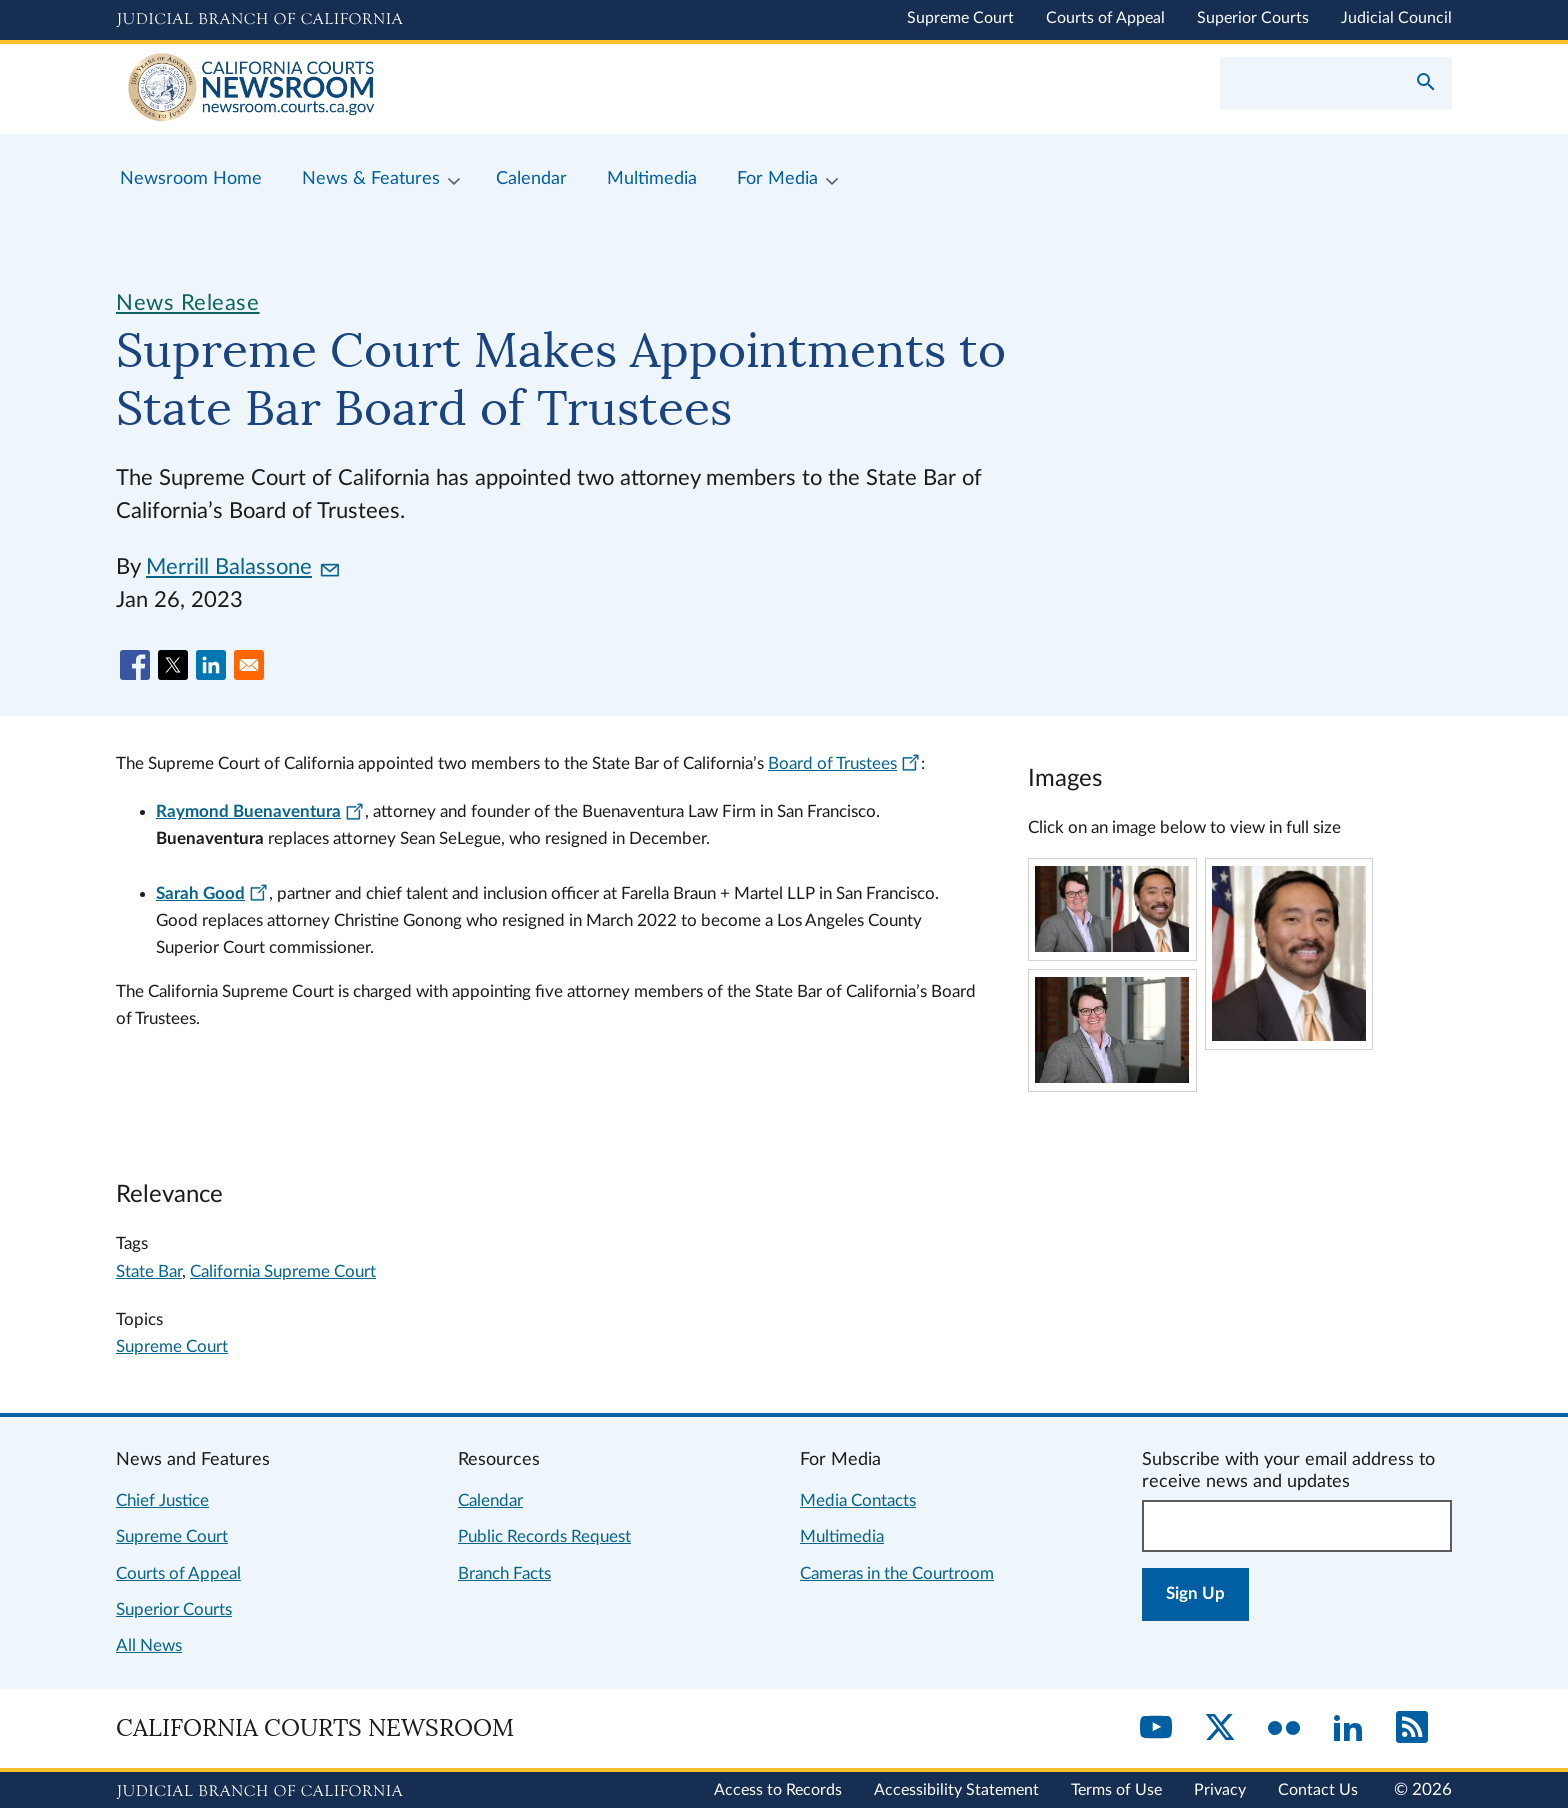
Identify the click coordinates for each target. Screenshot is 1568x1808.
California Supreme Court (283, 1271)
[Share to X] (173, 665)
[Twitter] (1220, 1729)
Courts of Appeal (1105, 18)
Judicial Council (1396, 18)
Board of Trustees (844, 763)
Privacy (1220, 1790)
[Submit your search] (1426, 84)
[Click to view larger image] (1112, 946)
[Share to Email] (249, 665)
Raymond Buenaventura (260, 811)
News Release (188, 303)
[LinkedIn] (1348, 1729)
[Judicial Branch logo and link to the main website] (259, 20)
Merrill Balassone (242, 567)
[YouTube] (1156, 1729)
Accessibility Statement (956, 1790)
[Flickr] (1284, 1729)
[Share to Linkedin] (211, 665)
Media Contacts (858, 1500)
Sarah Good (212, 893)
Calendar (490, 1500)
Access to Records (778, 1790)
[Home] (450, 89)
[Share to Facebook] (135, 665)
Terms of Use (1116, 1790)
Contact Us (1318, 1790)
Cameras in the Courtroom (897, 1573)
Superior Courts (1253, 18)
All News (149, 1645)
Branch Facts (504, 1573)
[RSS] (1412, 1729)
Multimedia (842, 1536)
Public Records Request (544, 1536)
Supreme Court (960, 18)
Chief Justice (162, 1500)
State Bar (149, 1271)
